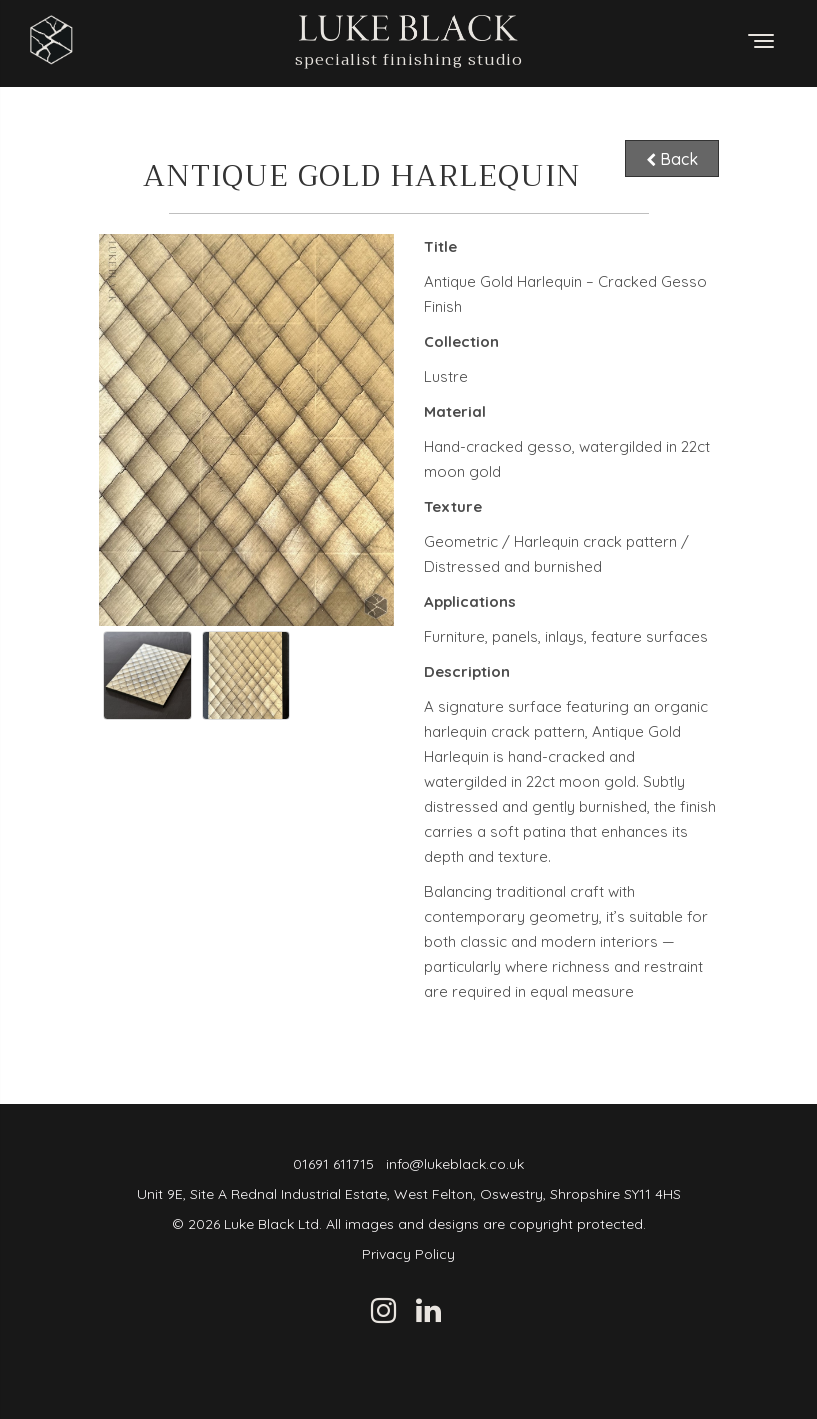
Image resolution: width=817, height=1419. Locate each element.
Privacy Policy (408, 1254)
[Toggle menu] (761, 41)
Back (672, 157)
